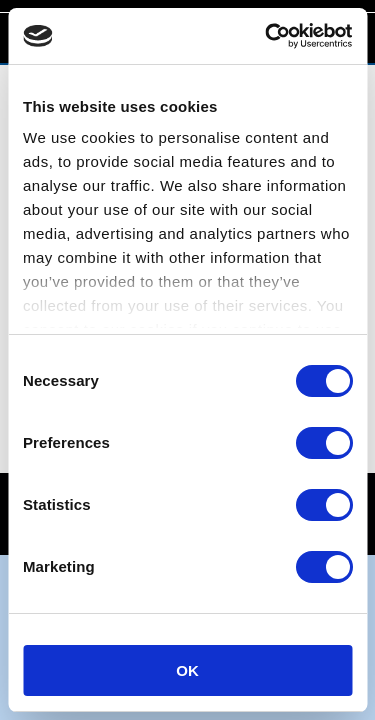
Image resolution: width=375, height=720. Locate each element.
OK (187, 670)
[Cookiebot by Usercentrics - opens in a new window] (267, 36)
